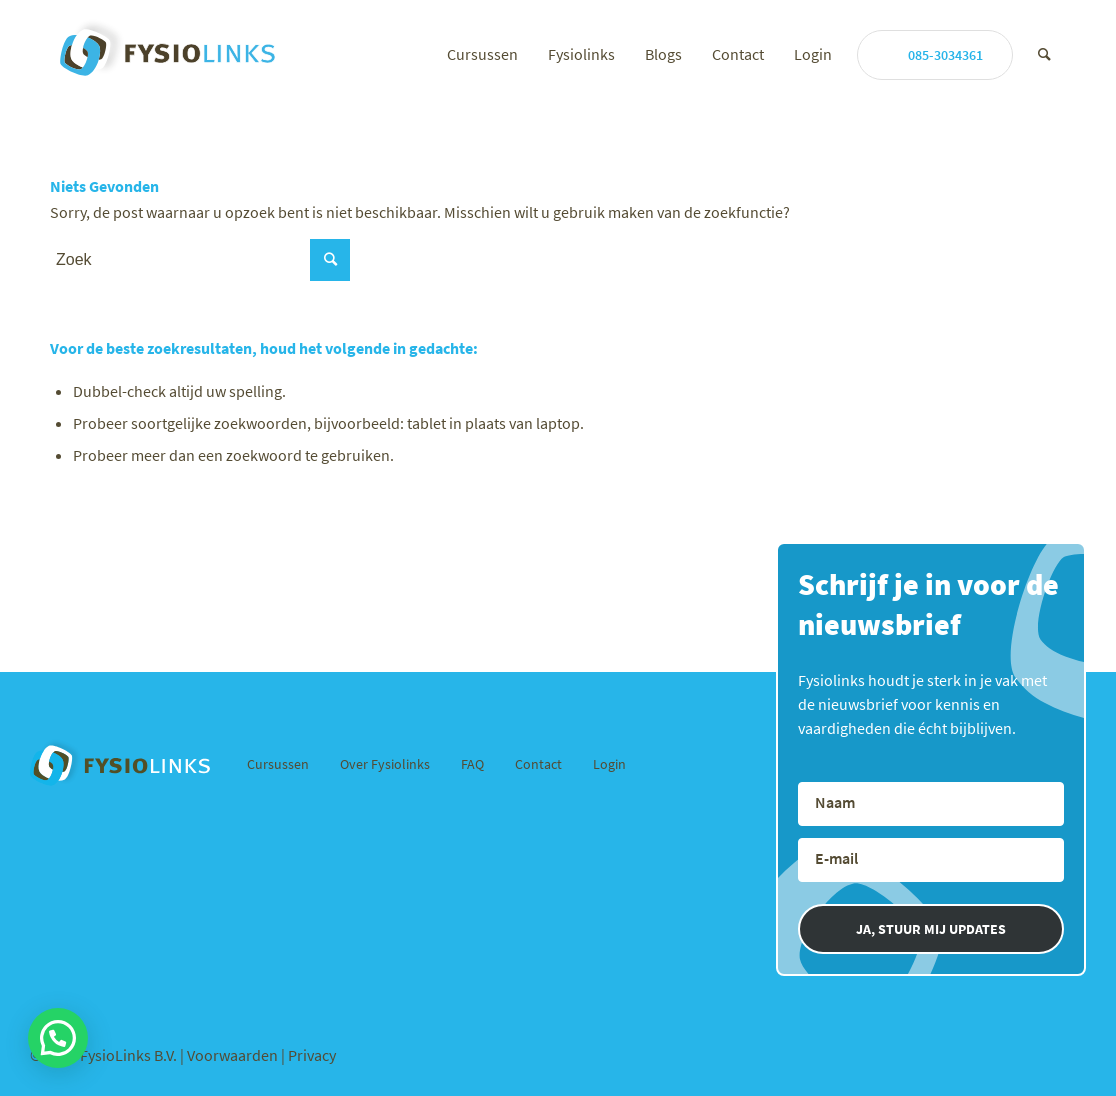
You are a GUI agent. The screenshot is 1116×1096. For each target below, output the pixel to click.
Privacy (312, 1055)
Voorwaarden (234, 1055)
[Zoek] (1044, 54)
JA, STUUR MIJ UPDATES (931, 929)
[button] (58, 1038)
